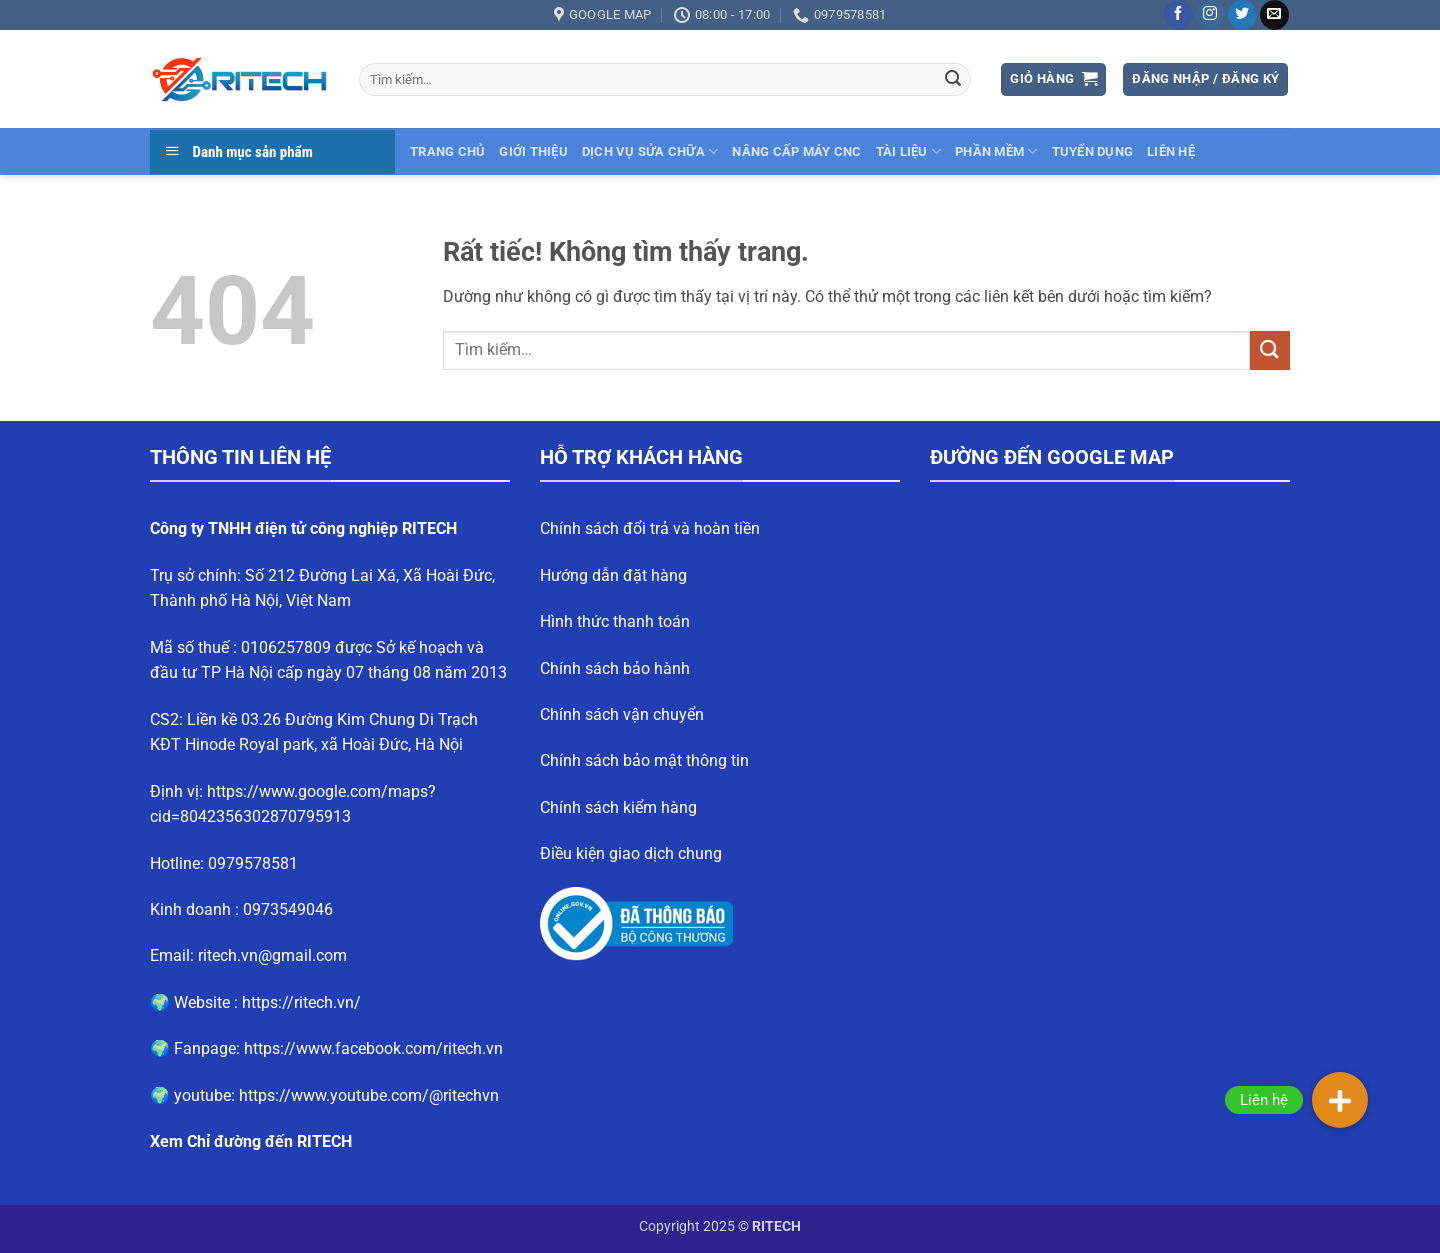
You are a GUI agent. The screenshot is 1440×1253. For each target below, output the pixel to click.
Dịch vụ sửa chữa (650, 151)
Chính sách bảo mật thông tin (644, 760)
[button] (1053, 79)
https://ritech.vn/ (301, 1002)
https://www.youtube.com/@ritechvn (369, 1095)
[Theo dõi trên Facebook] (1178, 15)
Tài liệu (909, 151)
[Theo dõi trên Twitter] (1242, 15)
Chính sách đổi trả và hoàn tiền (650, 528)
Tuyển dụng (1093, 151)
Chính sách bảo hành (615, 668)
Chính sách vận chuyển (622, 714)
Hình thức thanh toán (615, 621)
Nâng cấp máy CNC (796, 151)
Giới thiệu (533, 151)
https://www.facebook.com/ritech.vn (373, 1048)
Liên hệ (1171, 151)
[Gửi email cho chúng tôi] (1274, 15)
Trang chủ (447, 151)
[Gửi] (953, 80)
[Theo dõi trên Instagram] (1210, 15)
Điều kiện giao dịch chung (631, 853)
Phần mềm (996, 151)
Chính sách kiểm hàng (618, 807)
